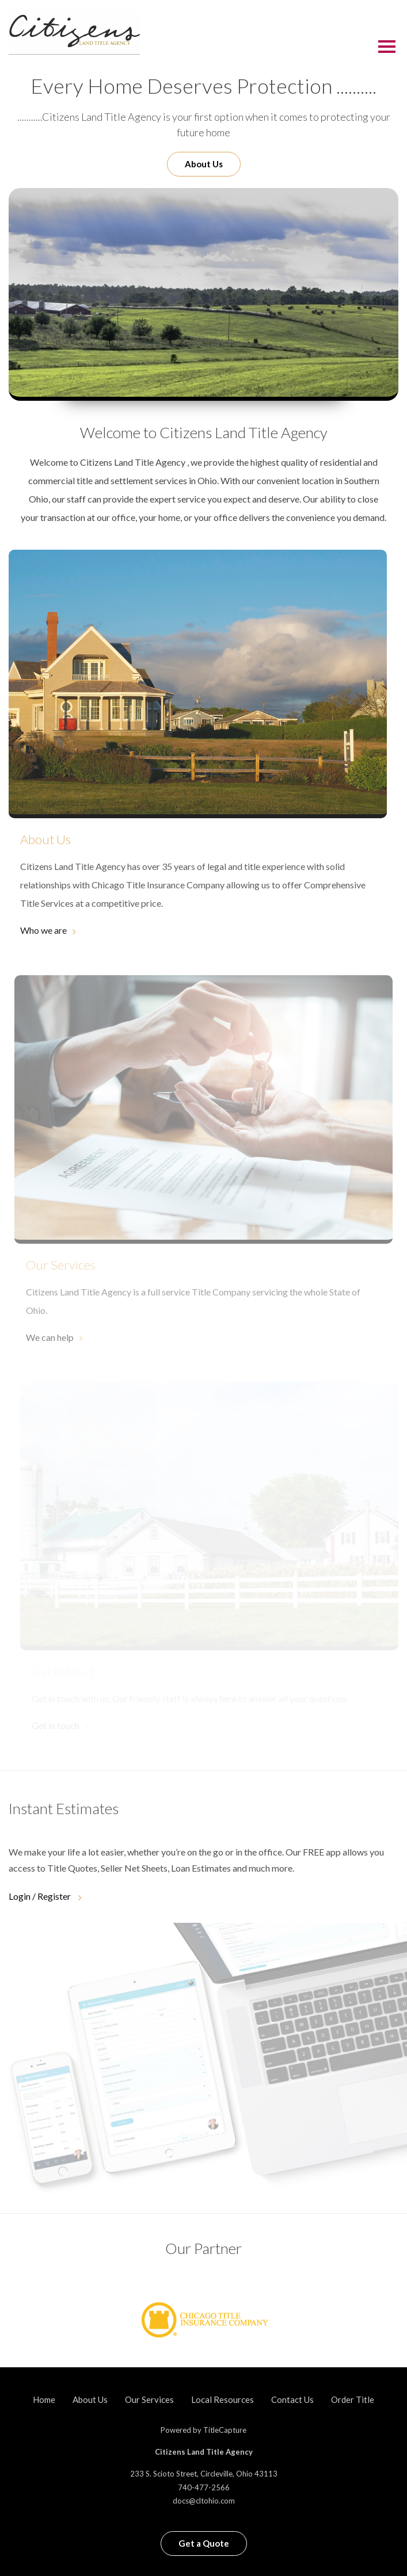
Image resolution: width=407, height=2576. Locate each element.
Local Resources (222, 2399)
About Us (204, 164)
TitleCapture (224, 2430)
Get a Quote (203, 2543)
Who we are (43, 930)
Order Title (352, 2399)
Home (44, 2399)
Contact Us (292, 2399)
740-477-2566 (204, 2487)
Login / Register (41, 1896)
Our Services (149, 2399)
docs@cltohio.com (204, 2500)
